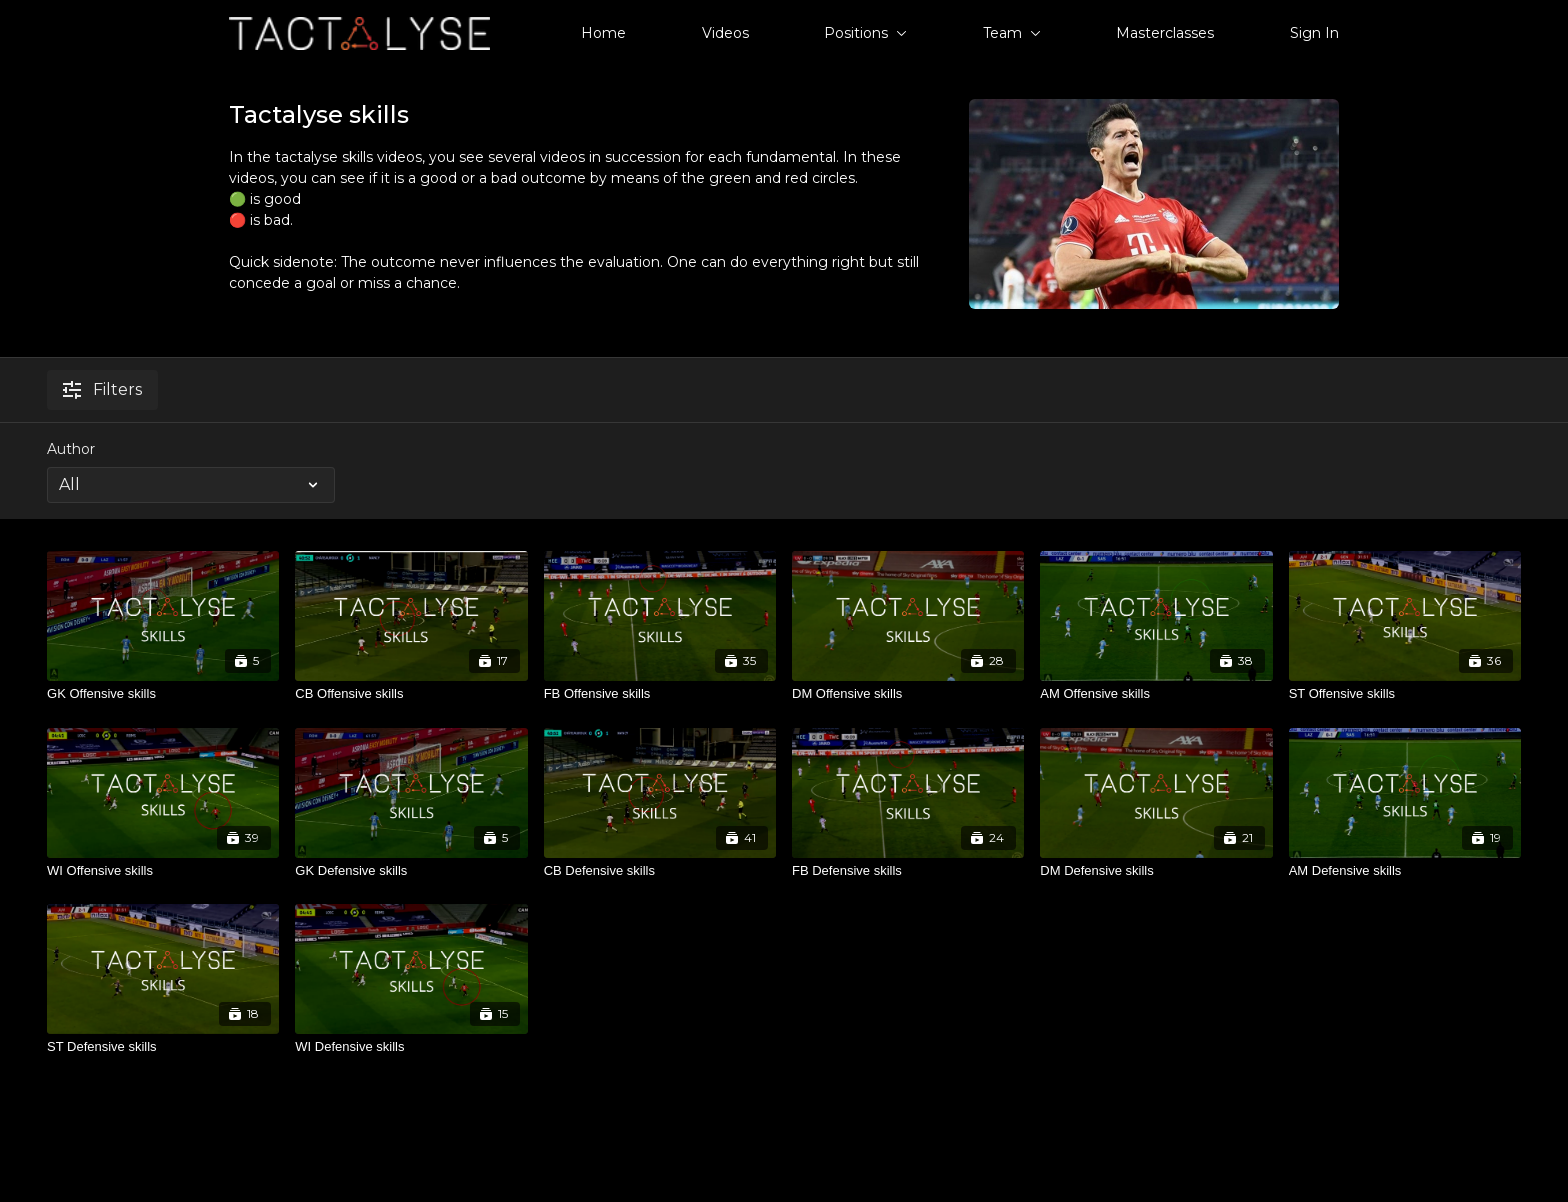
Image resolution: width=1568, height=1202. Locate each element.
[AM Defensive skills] (1405, 871)
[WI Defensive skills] (411, 1047)
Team (1012, 33)
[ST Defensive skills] (163, 1047)
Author (71, 449)
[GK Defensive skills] (411, 871)
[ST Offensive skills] (1405, 694)
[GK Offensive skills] (163, 694)
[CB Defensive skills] (660, 871)
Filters (102, 389)
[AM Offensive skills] (1156, 694)
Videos (725, 33)
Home (603, 33)
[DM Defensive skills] (1156, 871)
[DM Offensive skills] (908, 694)
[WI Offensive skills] (163, 871)
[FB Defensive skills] (908, 871)
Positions (865, 33)
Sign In (1314, 33)
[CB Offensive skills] (411, 694)
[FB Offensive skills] (660, 694)
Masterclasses (1165, 33)
